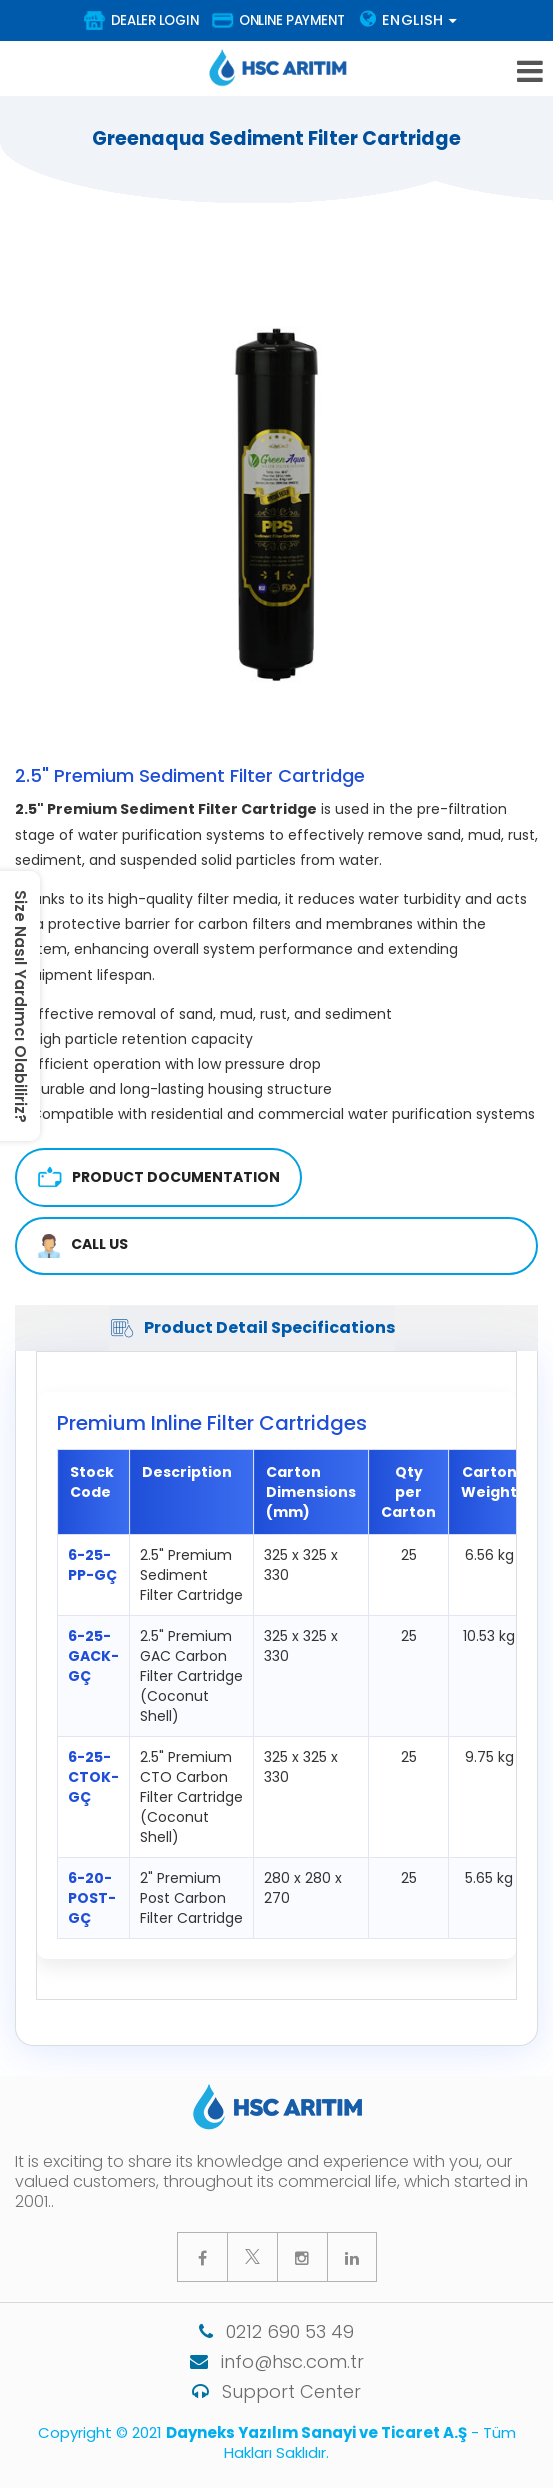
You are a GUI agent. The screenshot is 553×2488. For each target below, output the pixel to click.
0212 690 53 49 (276, 2331)
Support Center (276, 2391)
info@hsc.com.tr (277, 2361)
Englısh (408, 20)
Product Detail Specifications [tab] (252, 1328)
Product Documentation (158, 1177)
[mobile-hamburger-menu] (530, 71)
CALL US (82, 1246)
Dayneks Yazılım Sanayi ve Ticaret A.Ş (316, 2432)
